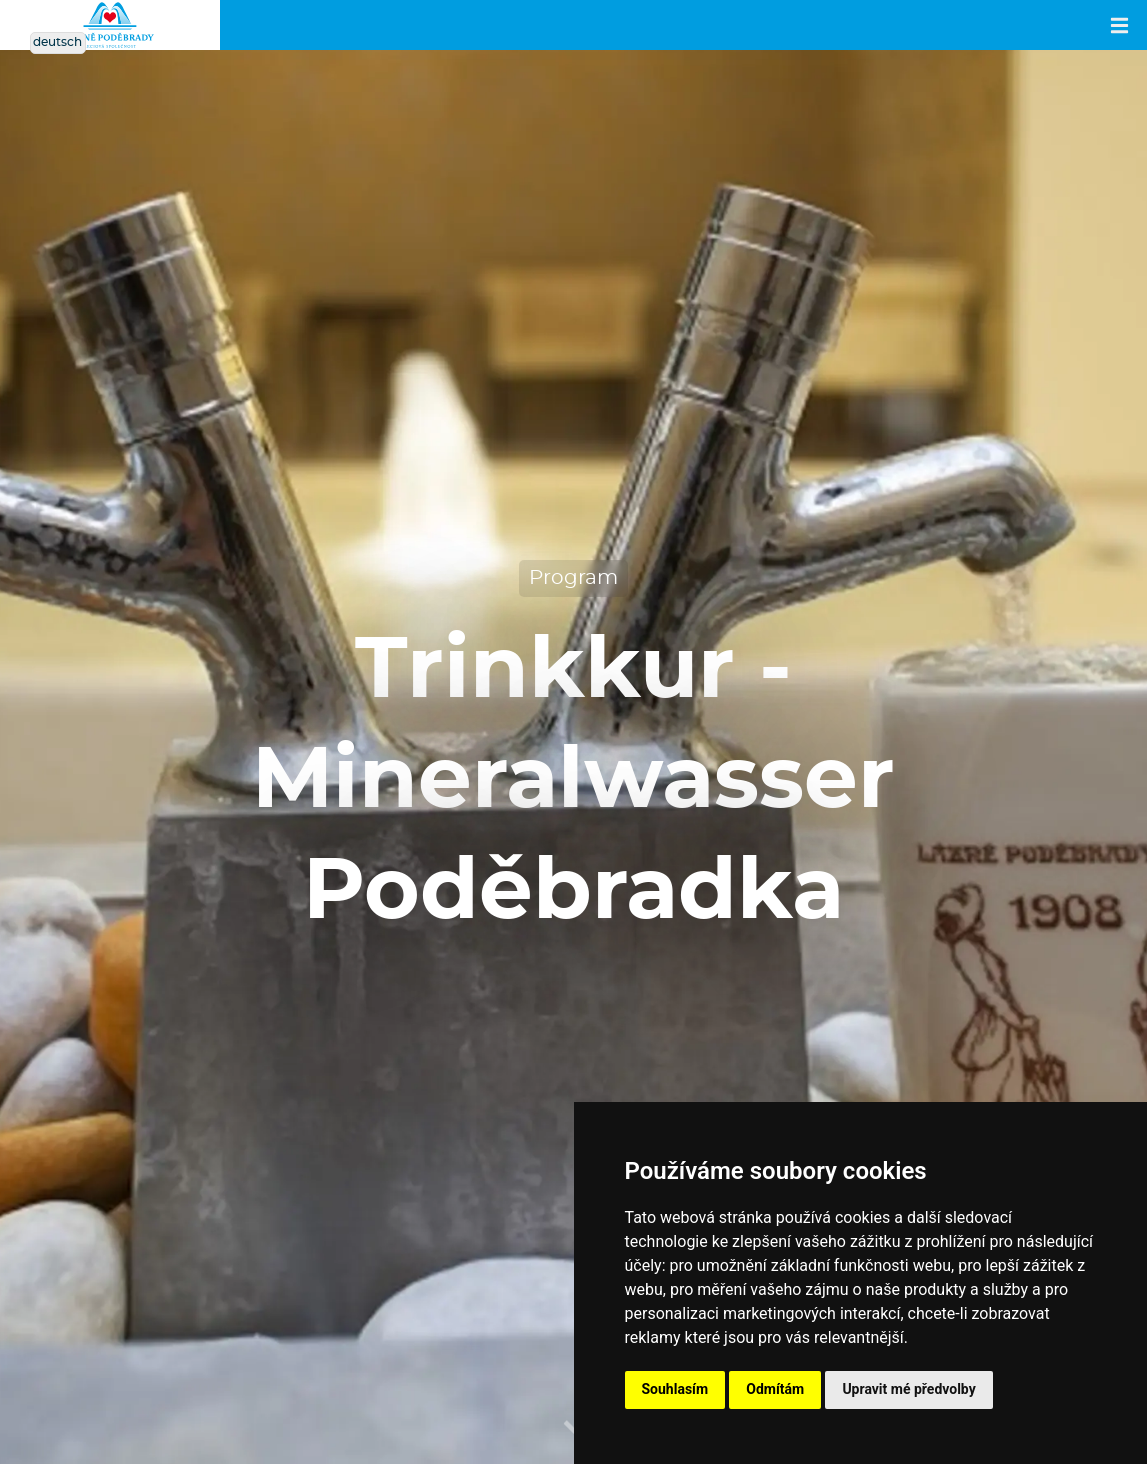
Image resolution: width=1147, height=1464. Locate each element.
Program (573, 578)
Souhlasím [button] (675, 1389)
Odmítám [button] (775, 1389)
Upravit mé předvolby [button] (908, 1389)
